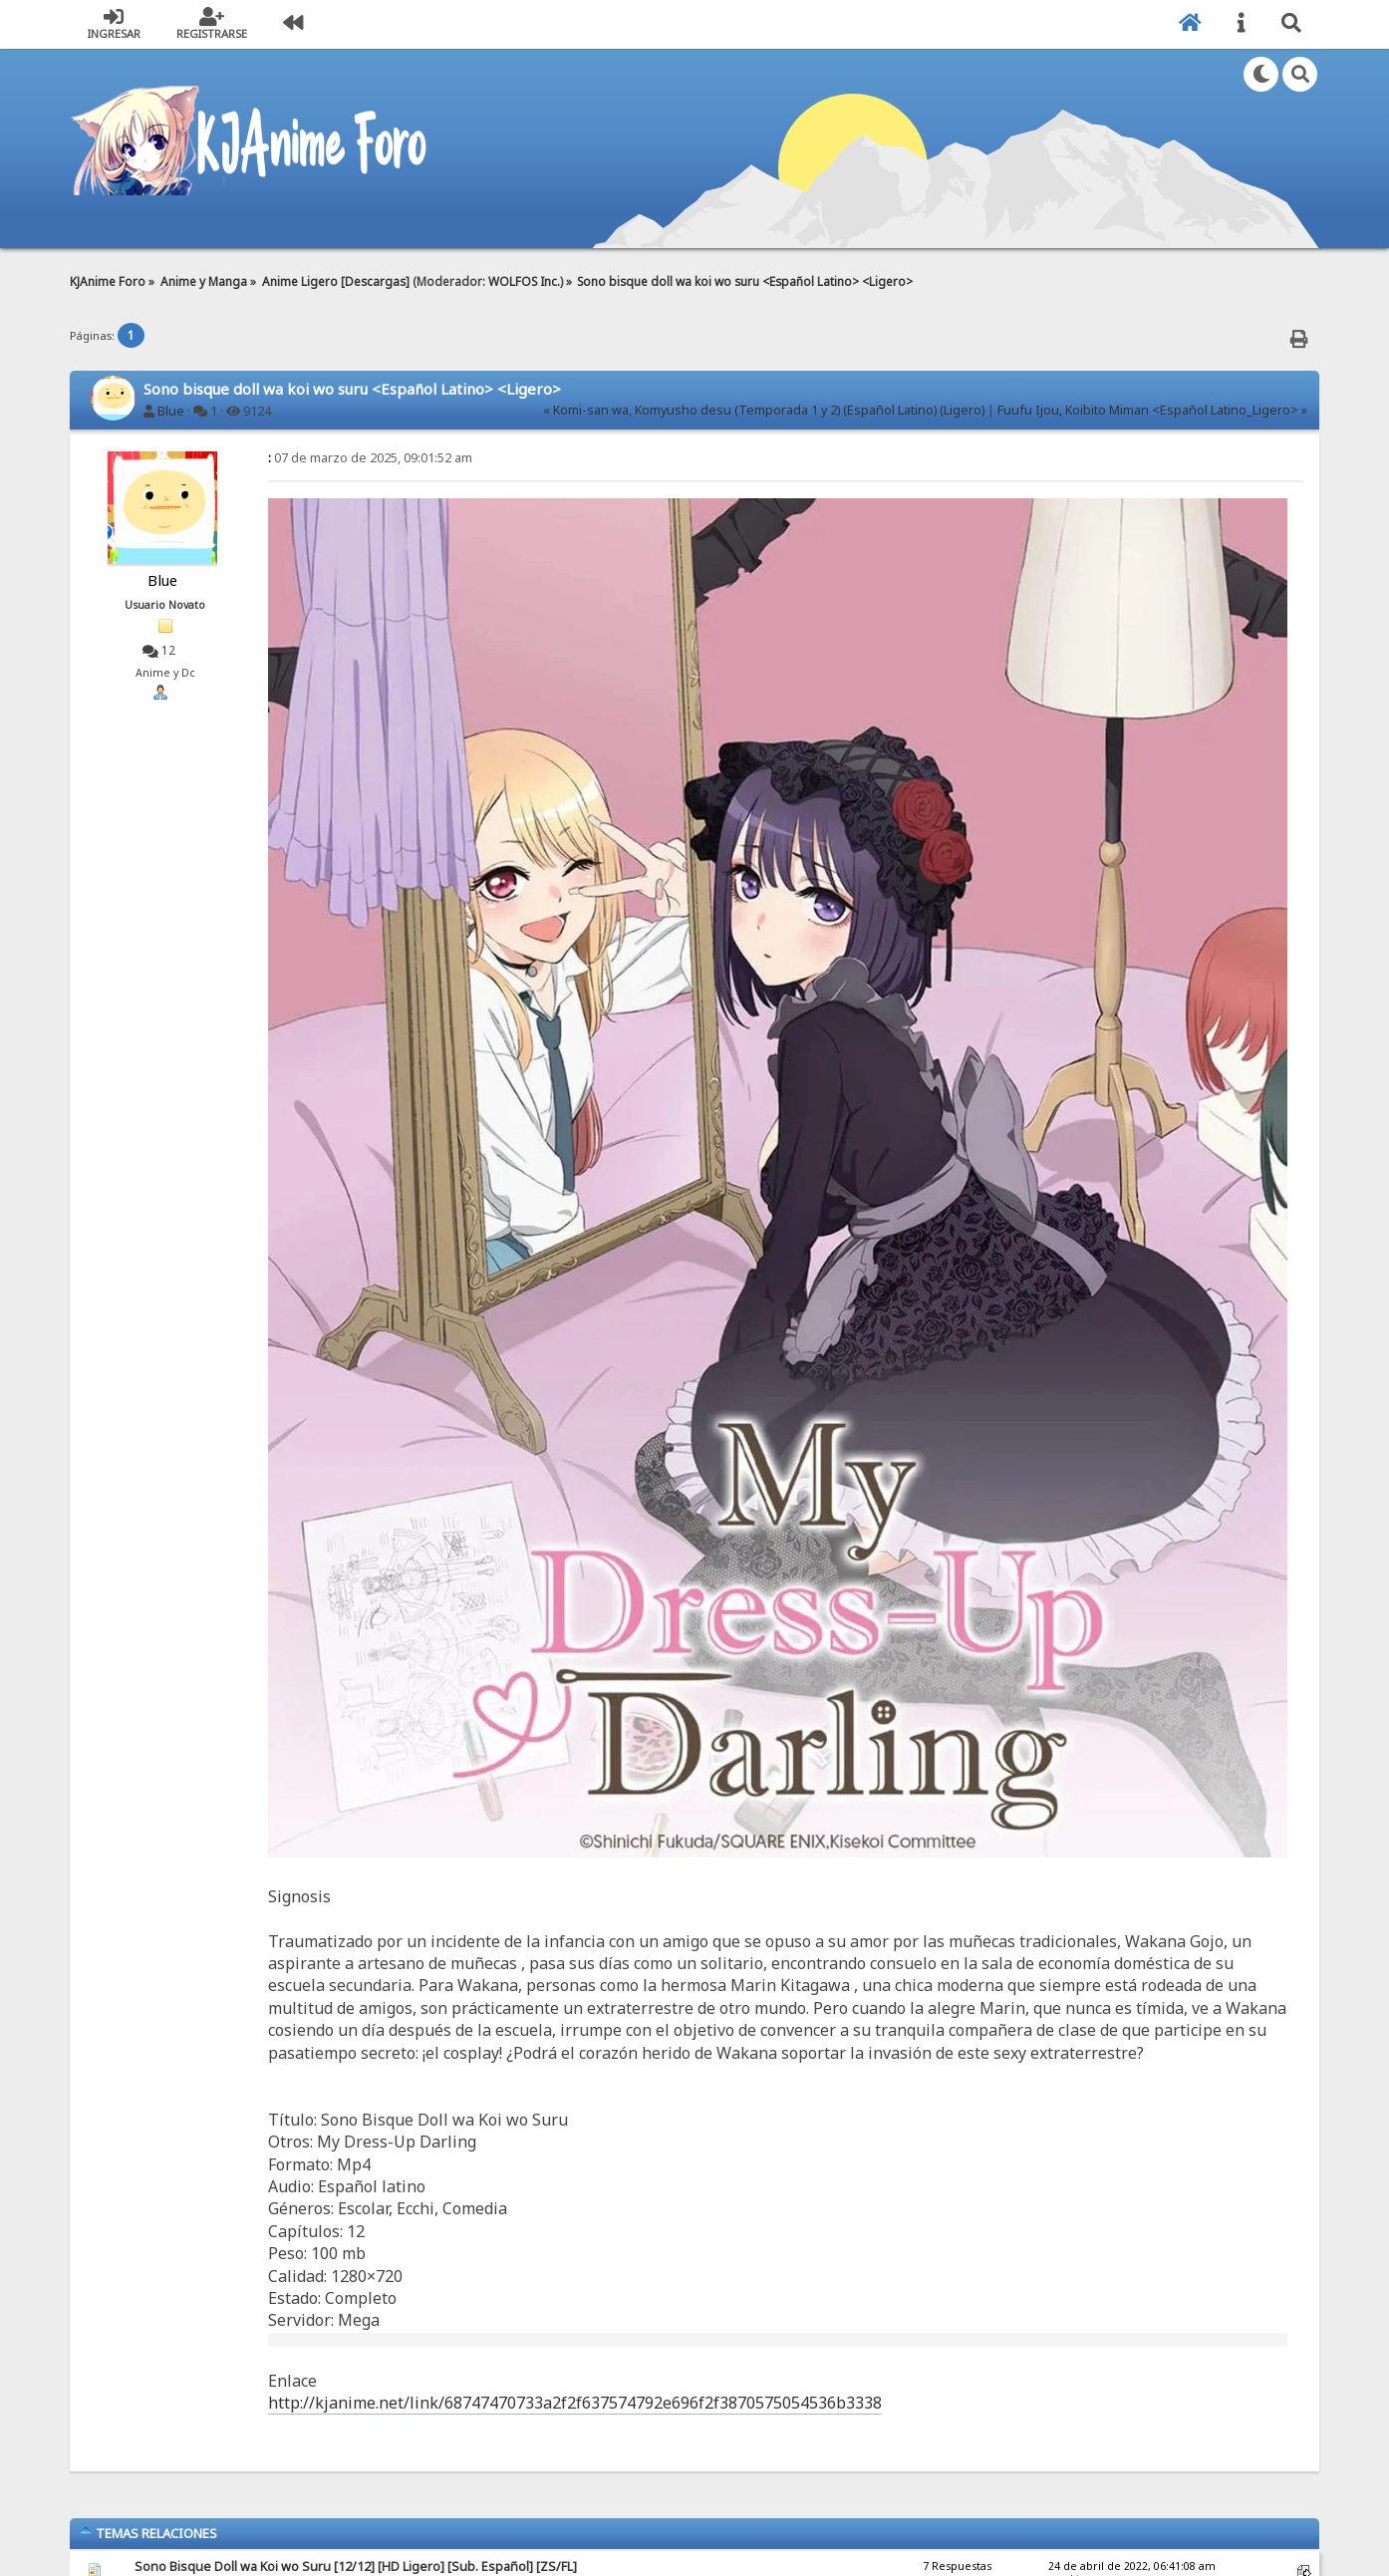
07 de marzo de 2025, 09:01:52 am (370, 457)
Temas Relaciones (148, 2533)
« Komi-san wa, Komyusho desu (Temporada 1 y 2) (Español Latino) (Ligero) (763, 410)
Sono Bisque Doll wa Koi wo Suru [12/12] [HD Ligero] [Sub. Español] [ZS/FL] (356, 2566)
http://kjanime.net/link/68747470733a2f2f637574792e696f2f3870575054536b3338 (575, 2403)
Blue (170, 411)
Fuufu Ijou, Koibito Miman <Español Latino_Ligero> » (1152, 410)
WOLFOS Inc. (524, 281)
